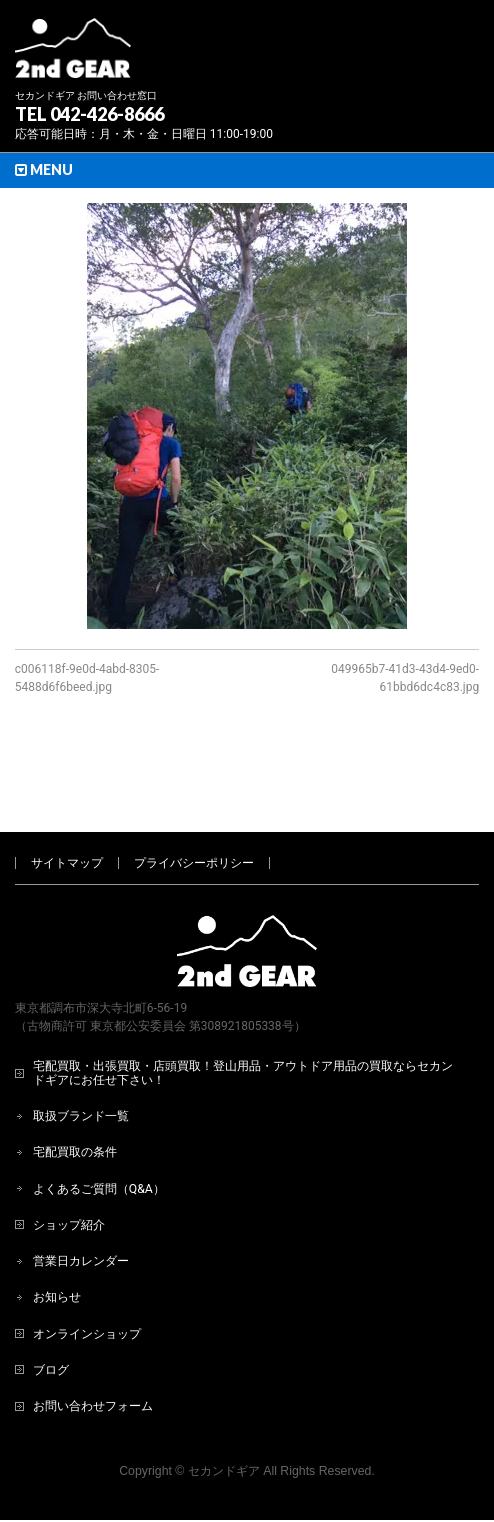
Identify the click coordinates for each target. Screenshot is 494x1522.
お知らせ (57, 1231)
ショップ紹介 (69, 1159)
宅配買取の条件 (75, 1086)
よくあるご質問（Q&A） (99, 1123)
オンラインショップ (87, 1268)
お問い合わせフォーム (93, 1340)
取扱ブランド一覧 (81, 1050)
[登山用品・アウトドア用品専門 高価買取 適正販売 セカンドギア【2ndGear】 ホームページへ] (73, 55)
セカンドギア (224, 1405)
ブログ (51, 1304)
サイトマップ (67, 797)
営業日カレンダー (81, 1195)
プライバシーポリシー (194, 797)
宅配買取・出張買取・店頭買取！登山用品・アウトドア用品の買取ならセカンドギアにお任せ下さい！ (243, 1007)
